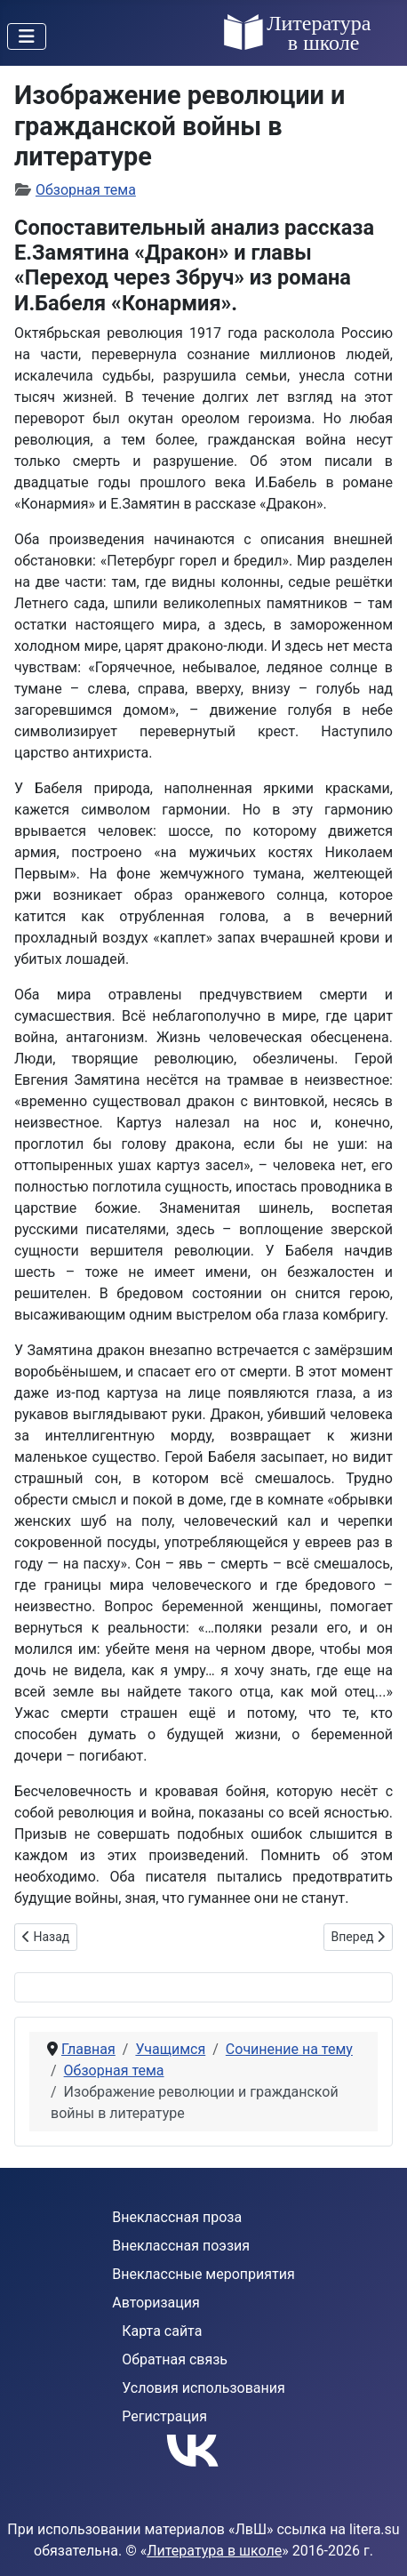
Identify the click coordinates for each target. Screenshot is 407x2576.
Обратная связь (174, 2359)
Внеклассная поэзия (181, 2245)
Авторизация (156, 2302)
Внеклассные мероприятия (203, 2274)
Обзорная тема (86, 189)
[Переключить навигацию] (26, 36)
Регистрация (164, 2416)
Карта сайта (162, 2331)
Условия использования (203, 2387)
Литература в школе (214, 2550)
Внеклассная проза (177, 2217)
